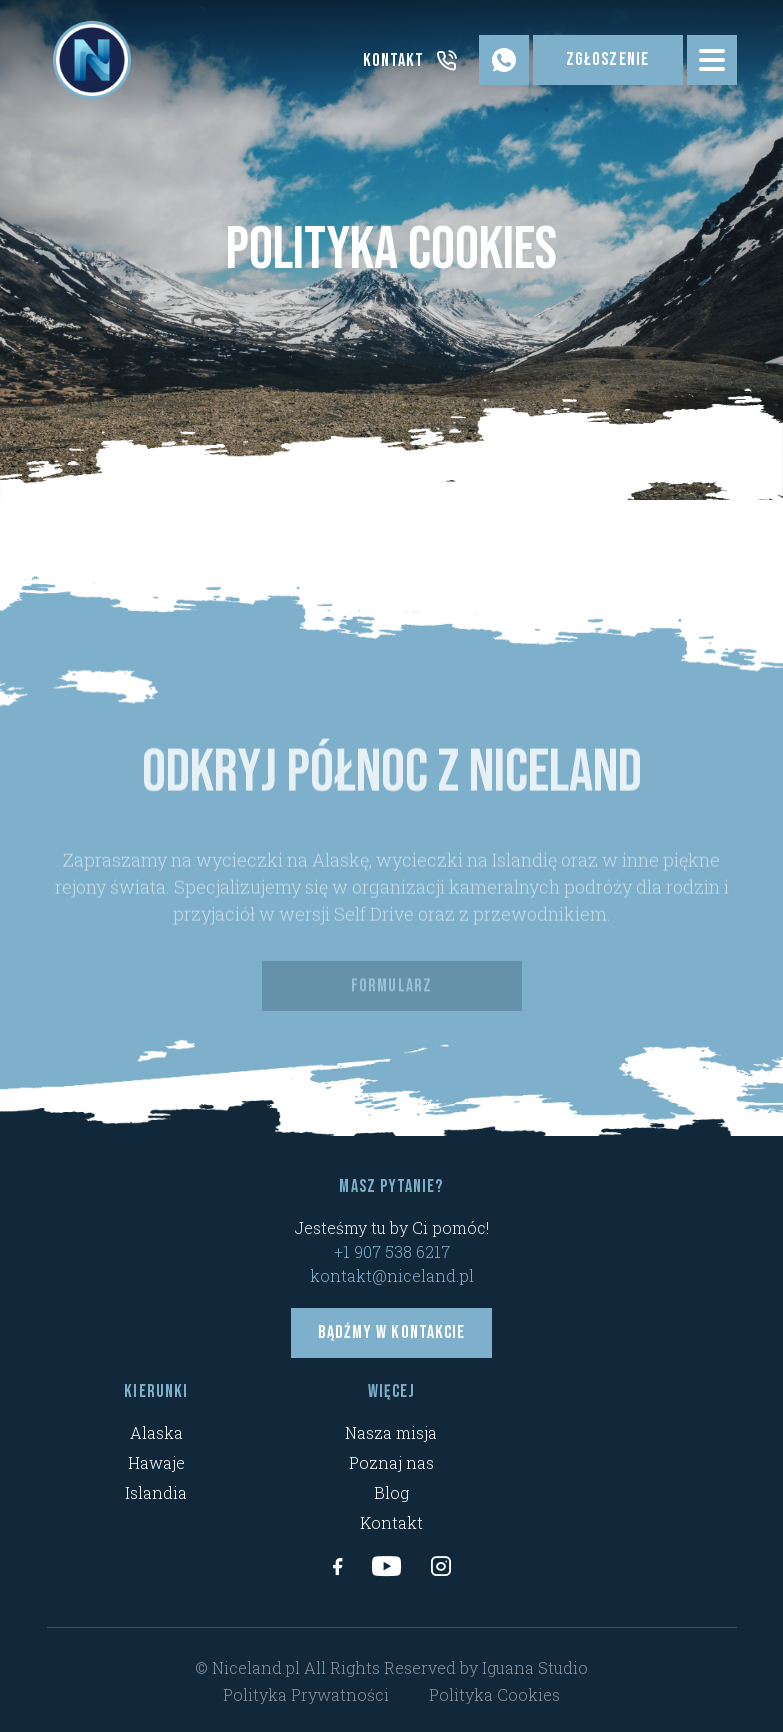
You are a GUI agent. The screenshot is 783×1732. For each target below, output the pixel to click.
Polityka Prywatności (306, 1694)
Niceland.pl (256, 1667)
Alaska (156, 1432)
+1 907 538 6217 (392, 1251)
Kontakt (391, 1522)
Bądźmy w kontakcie (391, 1332)
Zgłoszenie (607, 59)
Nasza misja (391, 1432)
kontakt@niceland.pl (392, 1275)
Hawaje (156, 1462)
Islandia (156, 1492)
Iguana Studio (535, 1667)
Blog (391, 1492)
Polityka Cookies (494, 1694)
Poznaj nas (391, 1462)
